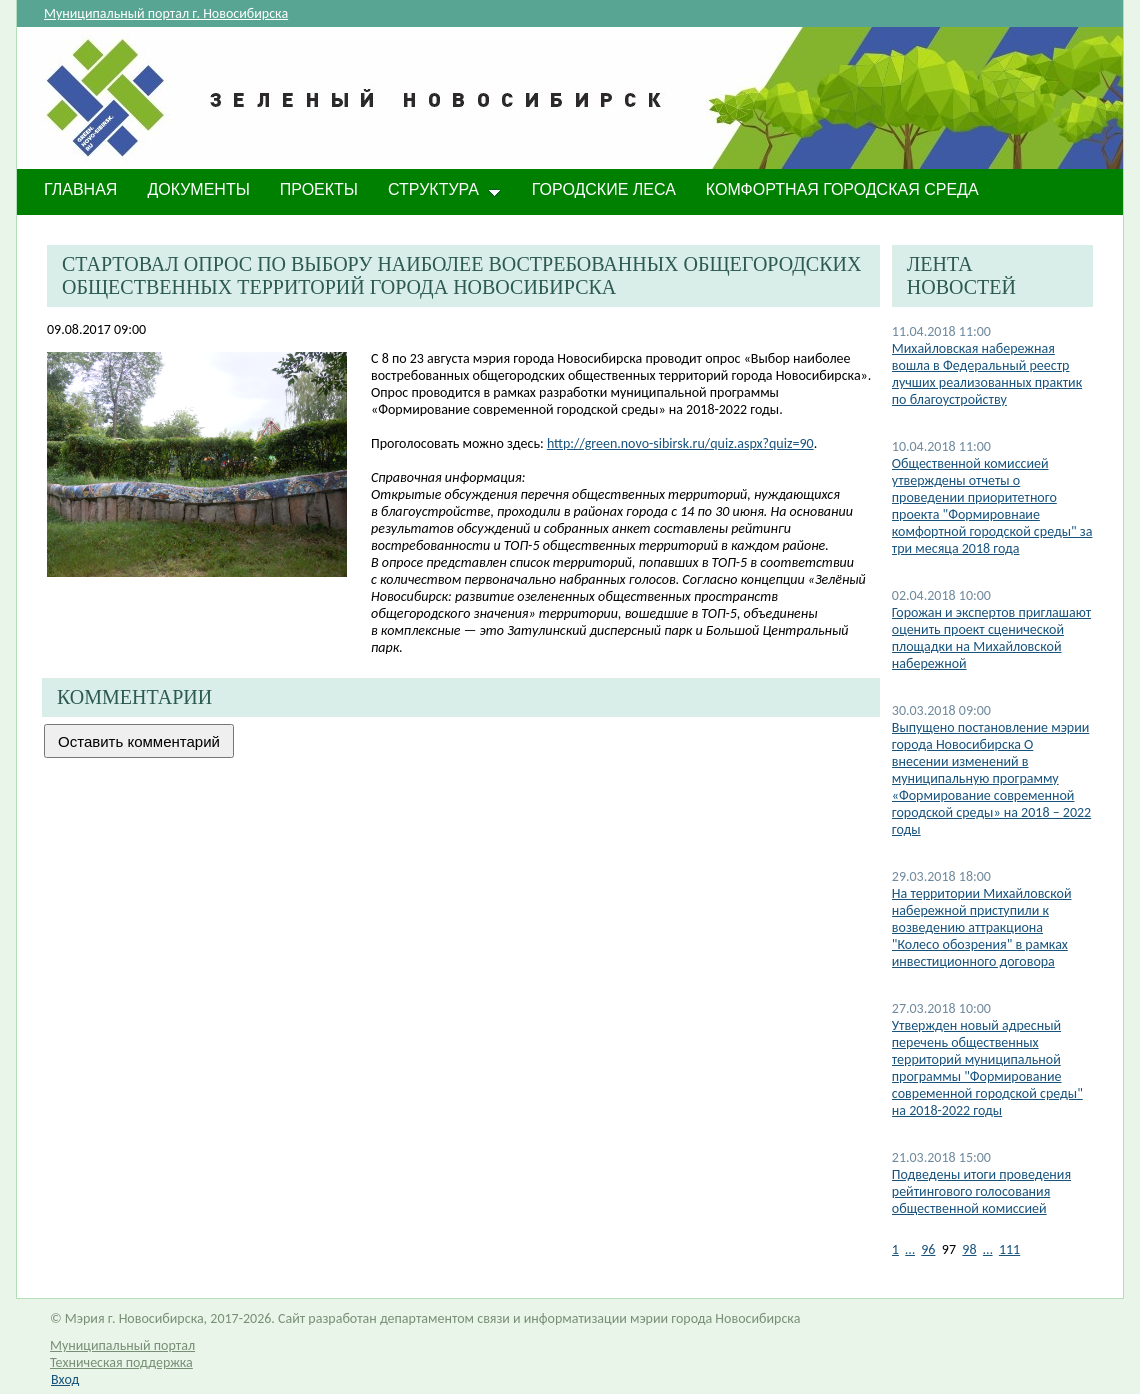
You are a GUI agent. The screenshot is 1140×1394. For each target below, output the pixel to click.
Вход (65, 1379)
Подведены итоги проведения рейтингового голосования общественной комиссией (981, 1191)
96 (928, 1249)
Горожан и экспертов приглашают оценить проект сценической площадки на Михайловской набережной (991, 638)
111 (1009, 1249)
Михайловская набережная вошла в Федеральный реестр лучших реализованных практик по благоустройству (987, 374)
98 (969, 1249)
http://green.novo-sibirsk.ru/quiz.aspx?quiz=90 (680, 443)
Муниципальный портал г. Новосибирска (166, 13)
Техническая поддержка (121, 1362)
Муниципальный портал (122, 1345)
